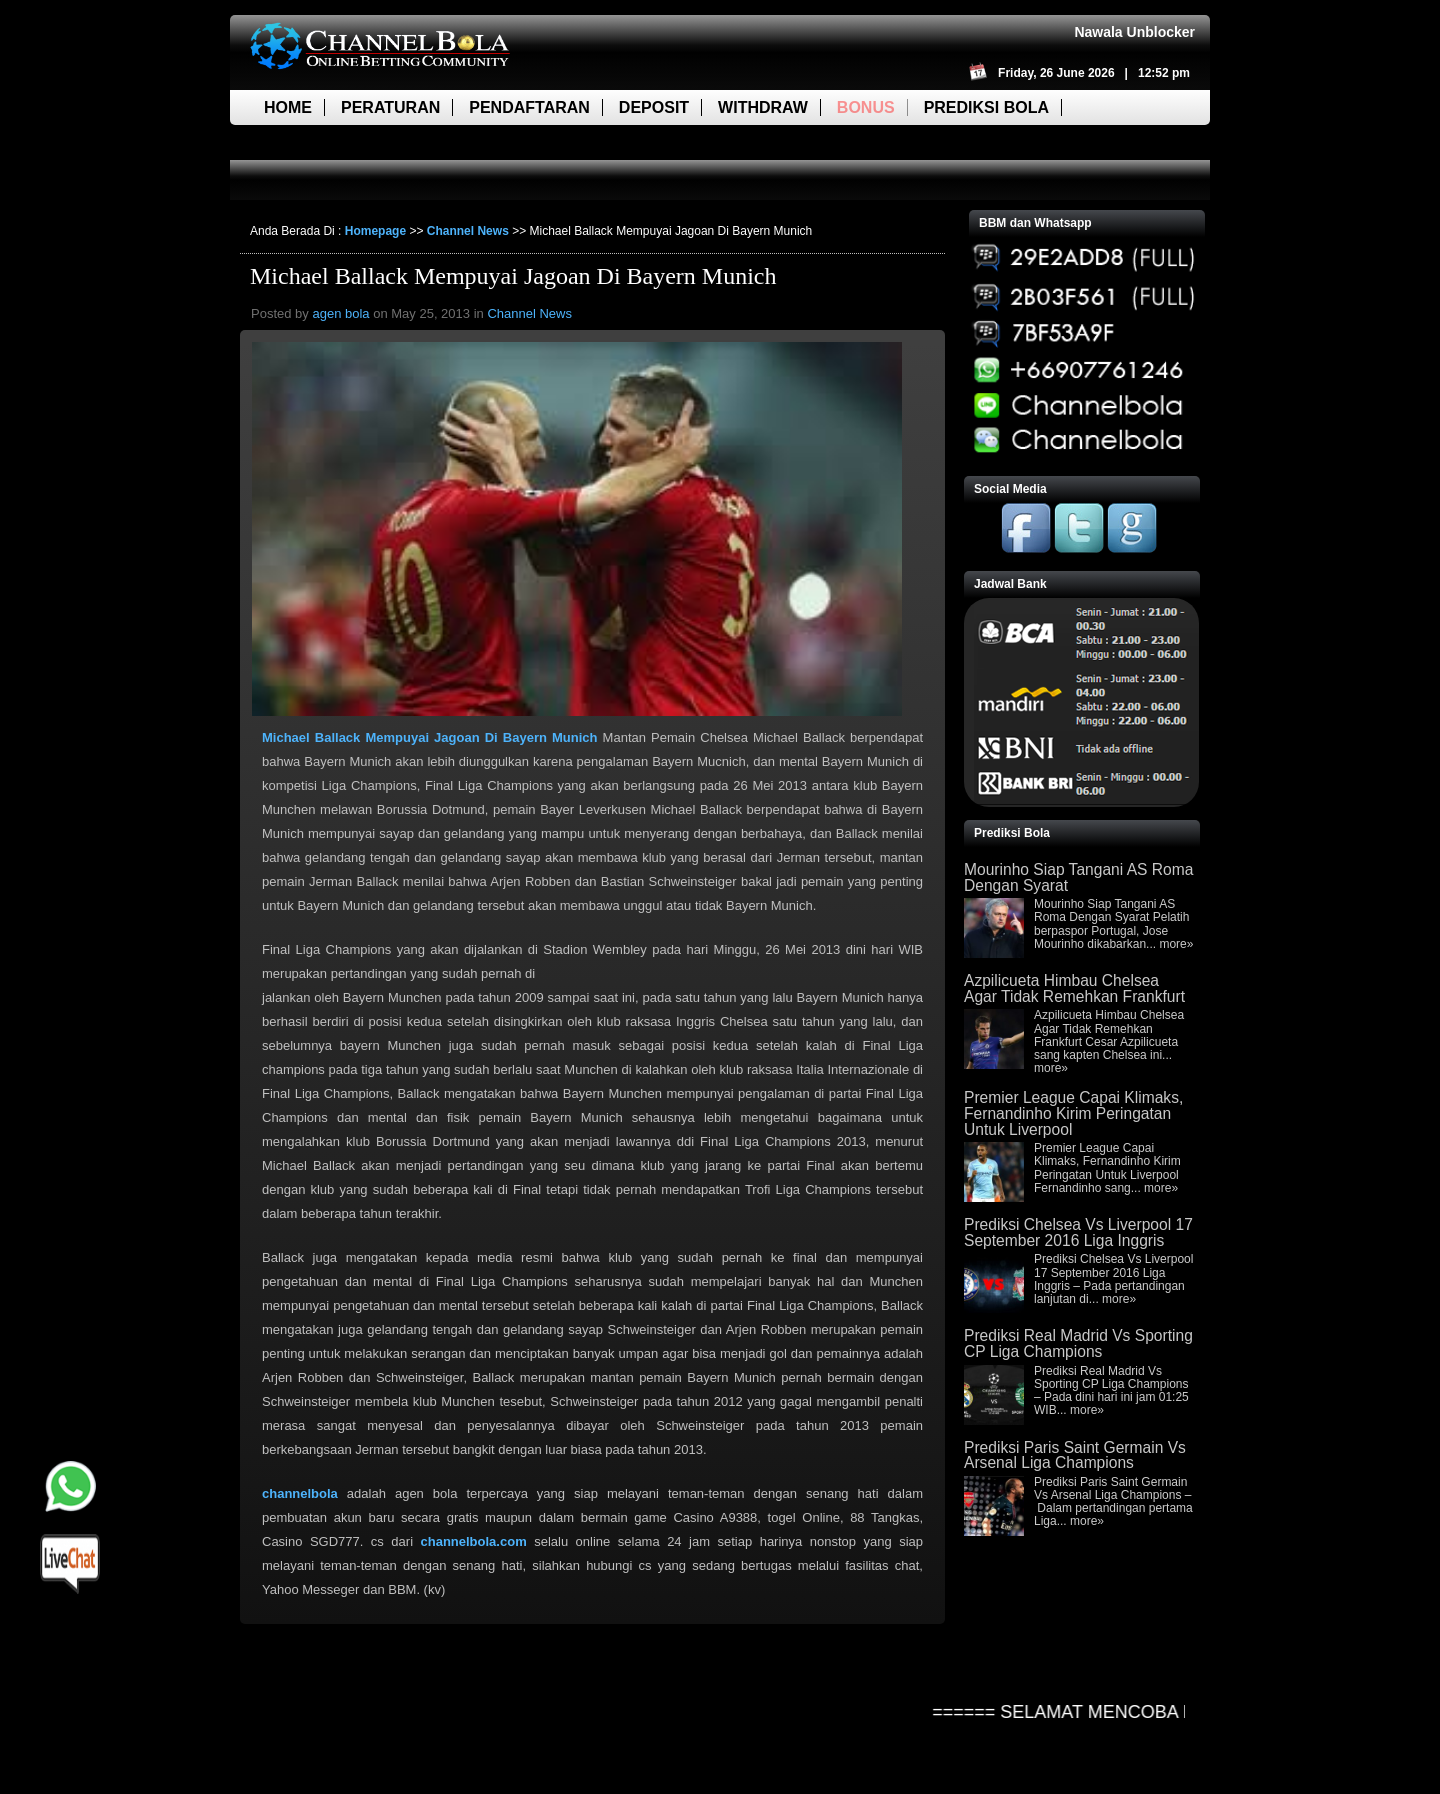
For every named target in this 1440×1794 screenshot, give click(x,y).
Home (288, 107)
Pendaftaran (529, 107)
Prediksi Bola (986, 107)
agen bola (340, 313)
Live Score (312, 142)
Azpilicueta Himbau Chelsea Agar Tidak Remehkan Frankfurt (1074, 988)
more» (1176, 944)
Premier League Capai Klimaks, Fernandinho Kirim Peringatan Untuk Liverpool (1073, 1113)
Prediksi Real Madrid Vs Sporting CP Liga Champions (1078, 1343)
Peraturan (390, 107)
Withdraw (763, 107)
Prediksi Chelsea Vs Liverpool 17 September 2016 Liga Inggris (1078, 1232)
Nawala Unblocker (1134, 32)
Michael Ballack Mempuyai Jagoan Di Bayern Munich (513, 276)
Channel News (468, 231)
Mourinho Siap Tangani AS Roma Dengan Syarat (1078, 877)
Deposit (654, 107)
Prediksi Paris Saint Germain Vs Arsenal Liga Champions (1075, 1455)
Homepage (375, 231)
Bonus (866, 107)
